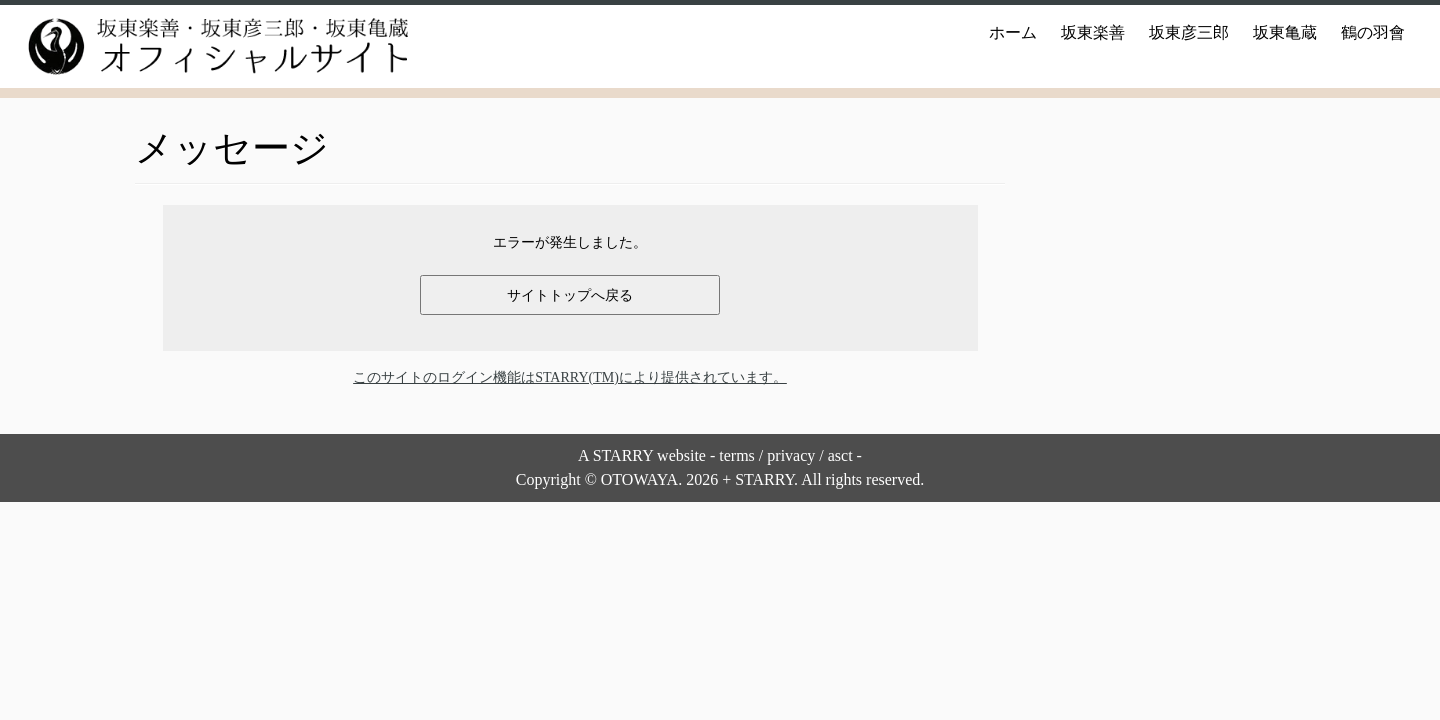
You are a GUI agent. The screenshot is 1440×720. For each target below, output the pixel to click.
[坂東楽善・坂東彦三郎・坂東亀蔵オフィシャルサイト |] (200, 46)
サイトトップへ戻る (570, 295)
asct (840, 455)
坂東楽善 (1093, 32)
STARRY (623, 455)
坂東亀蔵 (1285, 32)
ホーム (1013, 32)
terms (737, 455)
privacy (791, 455)
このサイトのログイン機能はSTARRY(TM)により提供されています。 (570, 377)
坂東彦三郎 (1189, 32)
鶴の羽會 (1373, 32)
